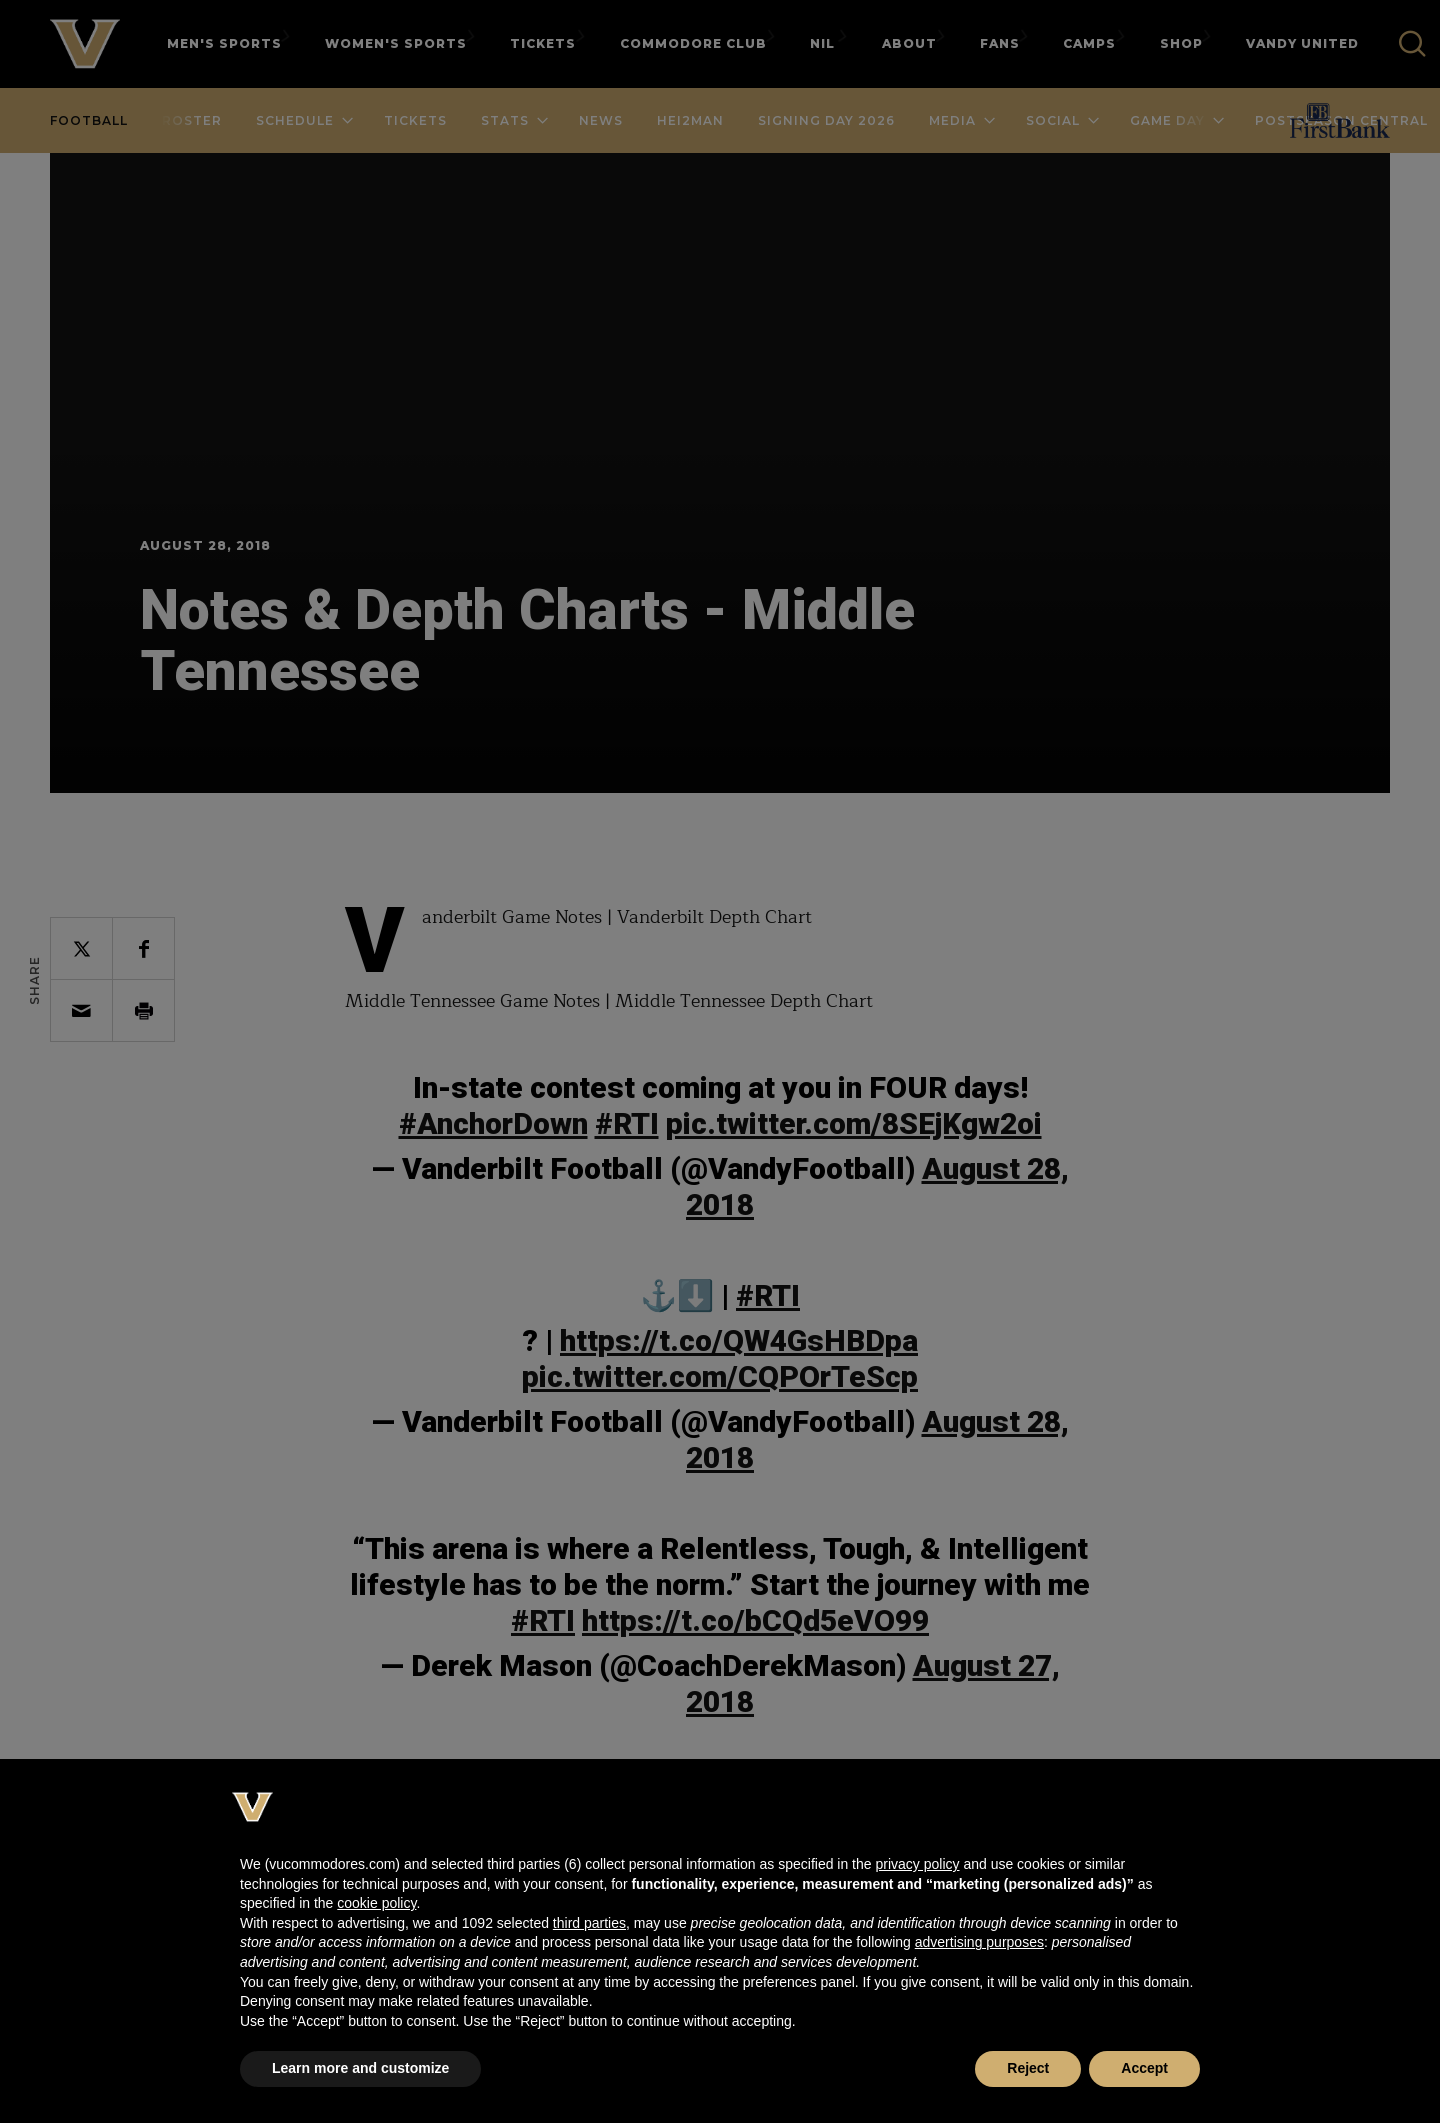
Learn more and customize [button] (360, 2068)
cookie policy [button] (376, 1903)
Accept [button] (1144, 2068)
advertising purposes (979, 1942)
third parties (589, 1923)
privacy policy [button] (917, 1864)
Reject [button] (1028, 2068)
